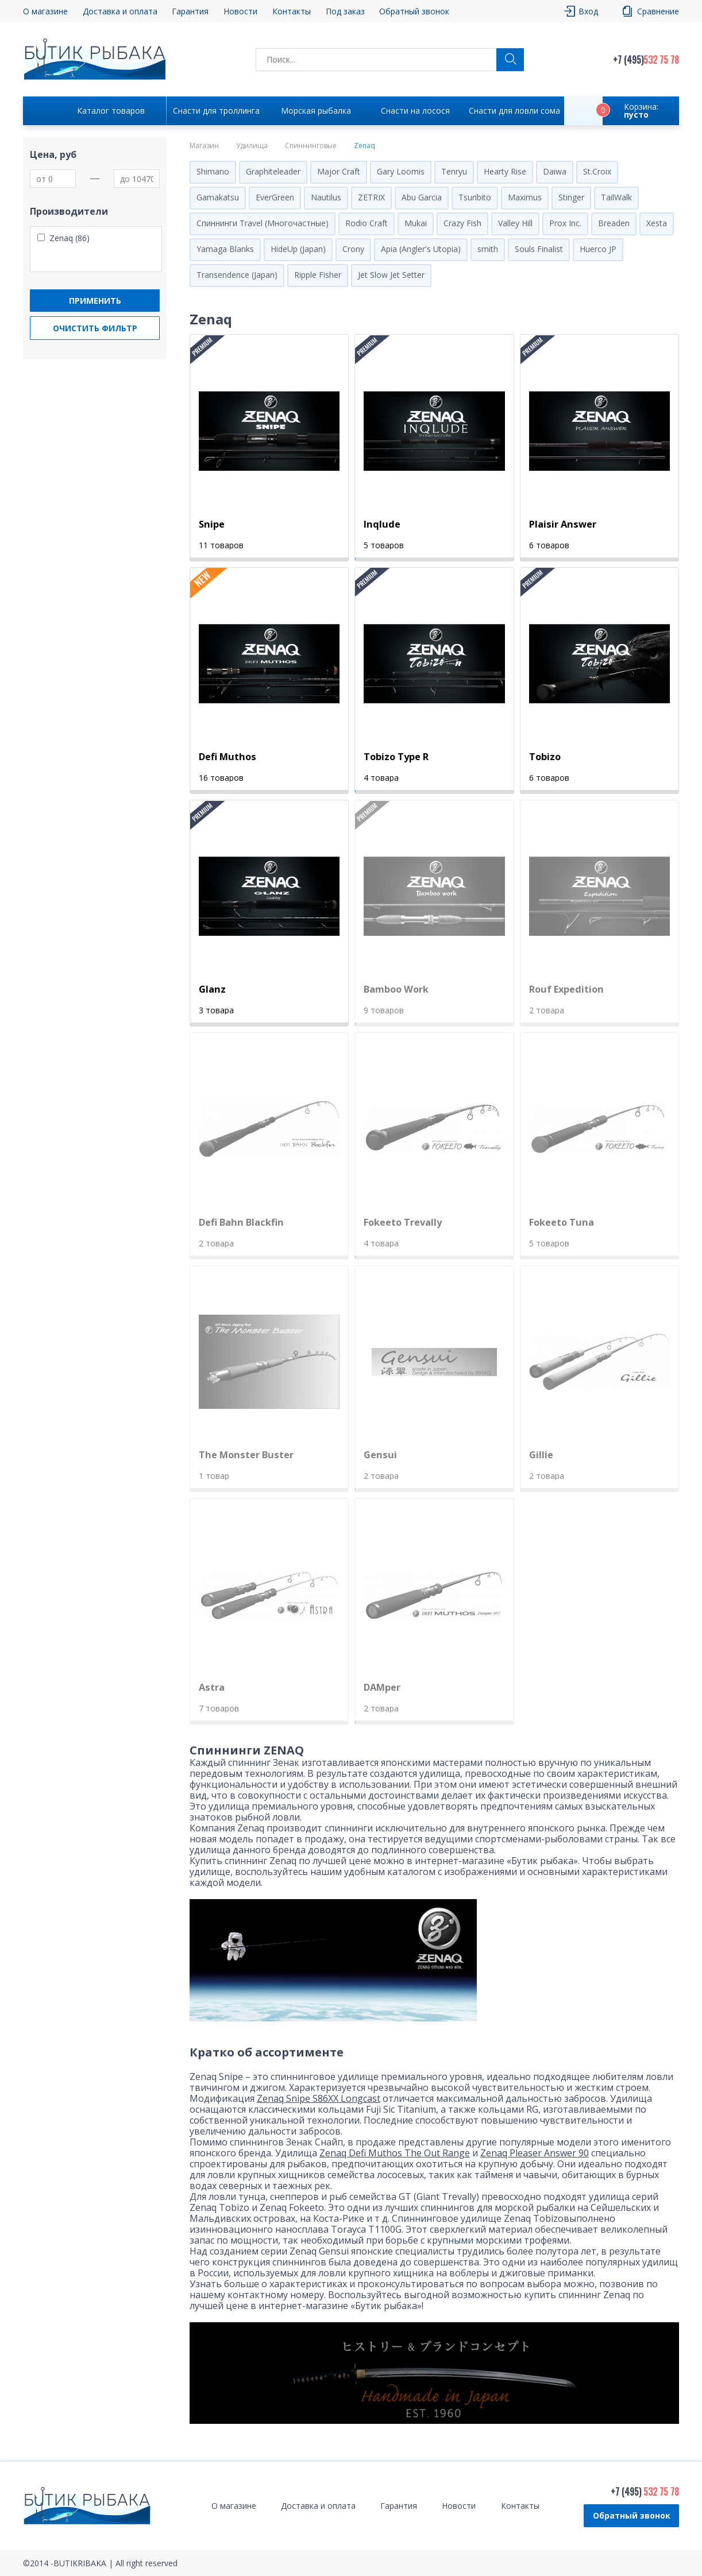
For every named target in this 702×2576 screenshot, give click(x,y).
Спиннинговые (311, 145)
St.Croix (597, 171)
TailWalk (616, 197)
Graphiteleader (273, 171)
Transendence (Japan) (236, 274)
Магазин (204, 145)
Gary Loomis (401, 171)
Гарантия (190, 11)
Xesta (656, 223)
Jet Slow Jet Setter (391, 274)
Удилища (252, 145)
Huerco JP (598, 248)
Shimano (212, 171)
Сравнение (658, 11)
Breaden (614, 223)
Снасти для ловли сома (514, 110)
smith (487, 248)
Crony (353, 248)
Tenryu (454, 171)
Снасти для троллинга (216, 110)
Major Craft (338, 171)
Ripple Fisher (317, 274)
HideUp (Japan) (298, 248)
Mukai (415, 223)
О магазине (45, 11)
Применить (95, 300)
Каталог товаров (111, 110)
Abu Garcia (422, 197)
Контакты (291, 11)
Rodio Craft (366, 223)
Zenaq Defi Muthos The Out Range (394, 2153)
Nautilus (326, 197)
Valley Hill (515, 223)
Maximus (525, 197)
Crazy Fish (462, 223)
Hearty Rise (505, 171)
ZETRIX (371, 197)
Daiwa (554, 171)
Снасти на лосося (415, 110)
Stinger (571, 197)
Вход (588, 11)
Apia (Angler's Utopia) (421, 248)
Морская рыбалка (316, 110)
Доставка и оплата (120, 11)
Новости (240, 11)
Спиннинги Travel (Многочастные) (262, 223)
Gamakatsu (217, 197)
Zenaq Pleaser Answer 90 (534, 2153)
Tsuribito (474, 197)
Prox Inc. (565, 223)
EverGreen (275, 197)
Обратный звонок (414, 11)
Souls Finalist (539, 248)
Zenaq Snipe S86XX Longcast (318, 2098)
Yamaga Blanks (225, 248)
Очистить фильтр (95, 328)
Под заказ (345, 11)
